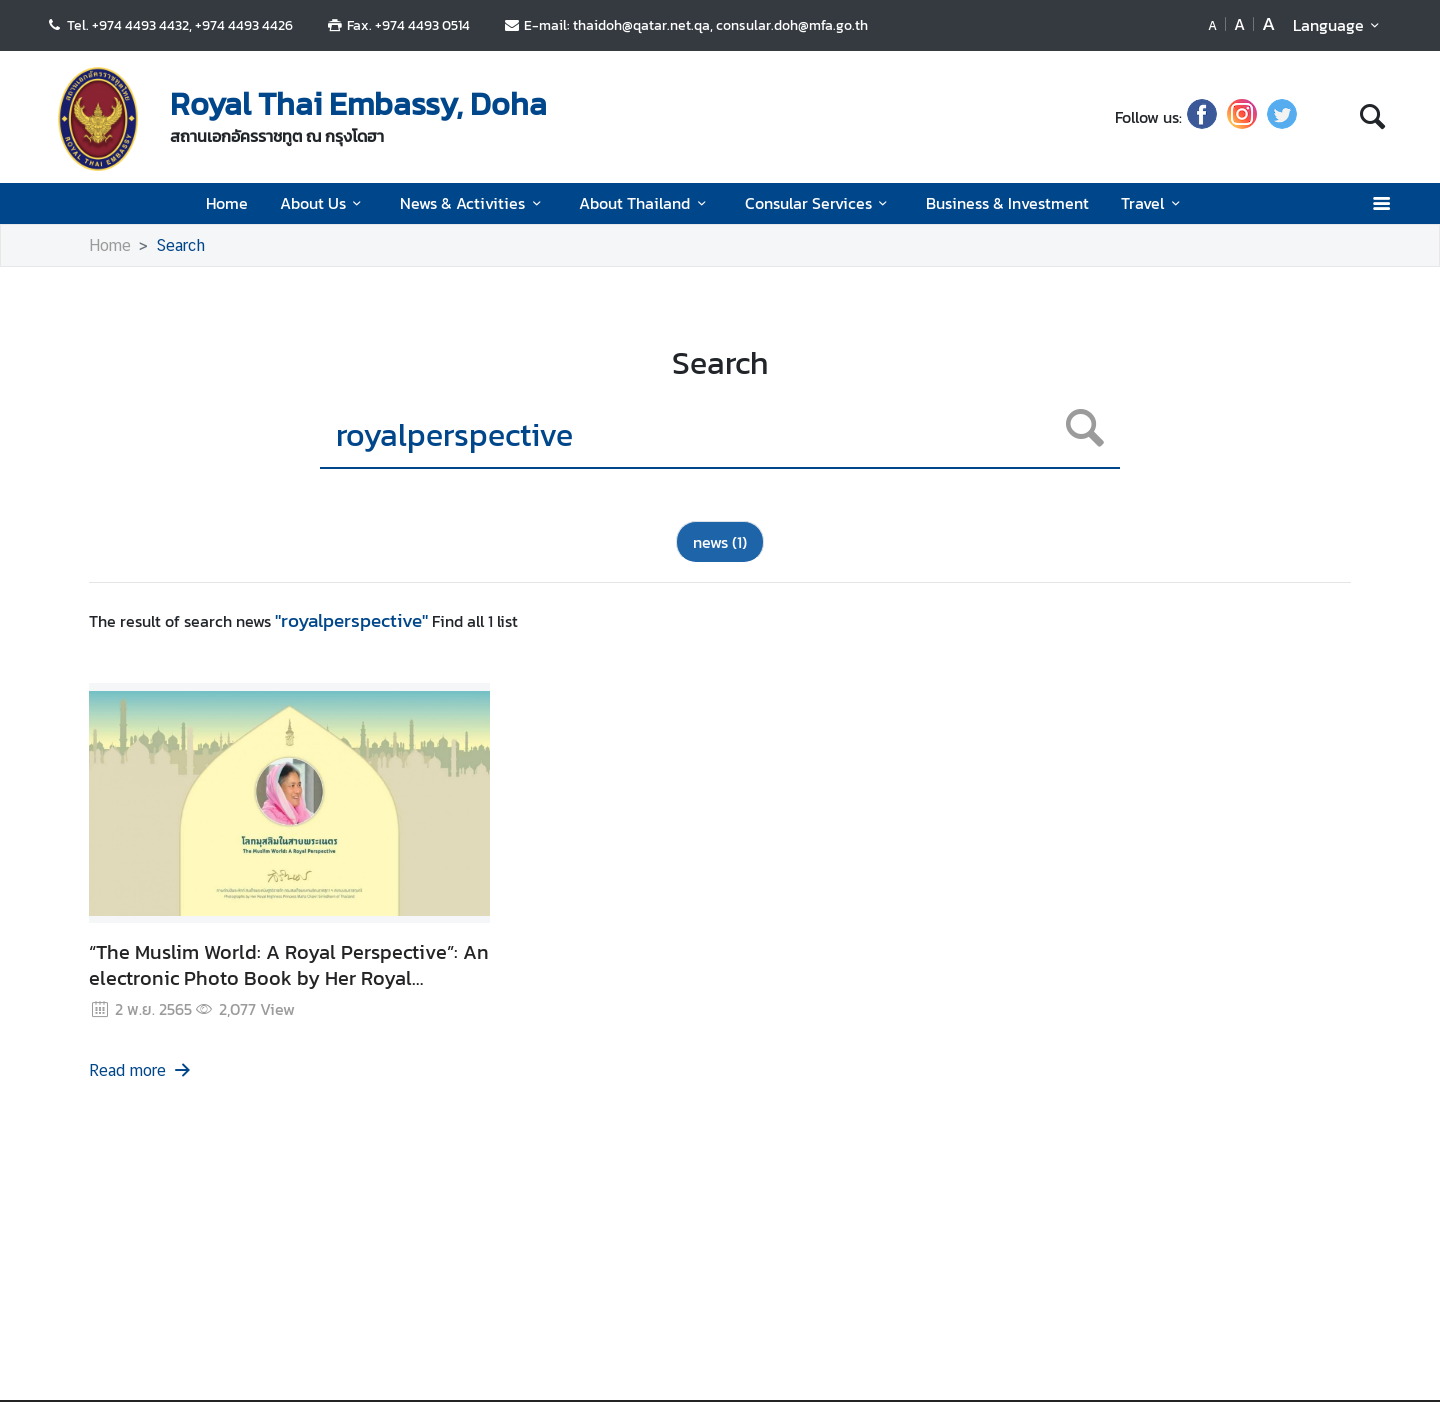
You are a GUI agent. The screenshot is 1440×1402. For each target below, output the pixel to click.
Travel (1153, 203)
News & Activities (473, 203)
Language (1339, 25)
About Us (324, 203)
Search (180, 245)
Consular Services (819, 203)
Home (227, 203)
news (720, 542)
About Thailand (645, 203)
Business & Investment (1007, 203)
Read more (141, 1070)
